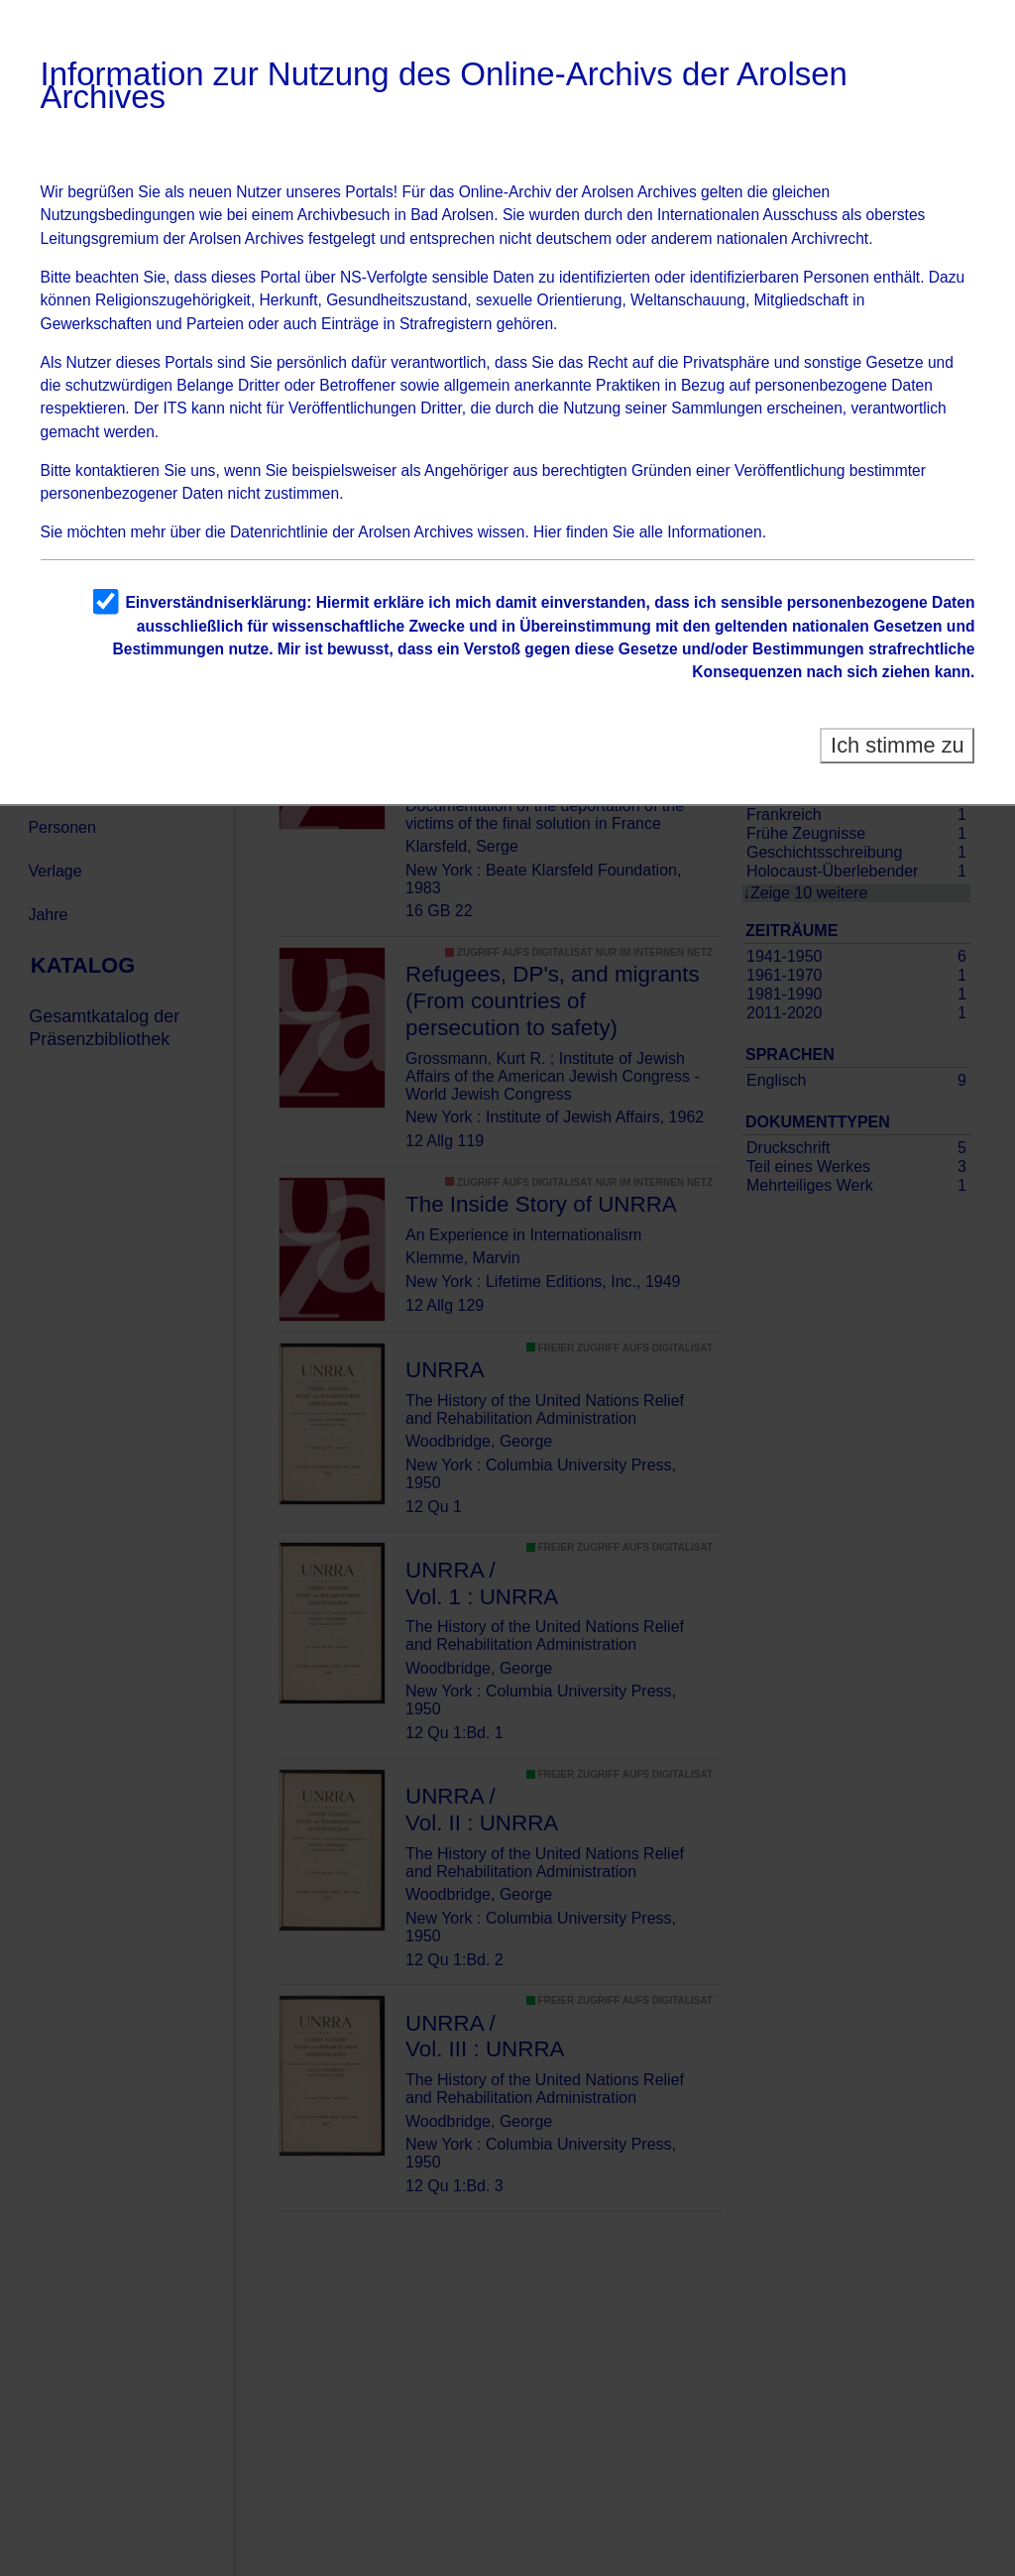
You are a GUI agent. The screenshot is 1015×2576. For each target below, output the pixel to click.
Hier (547, 532)
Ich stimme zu (897, 745)
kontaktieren (117, 470)
